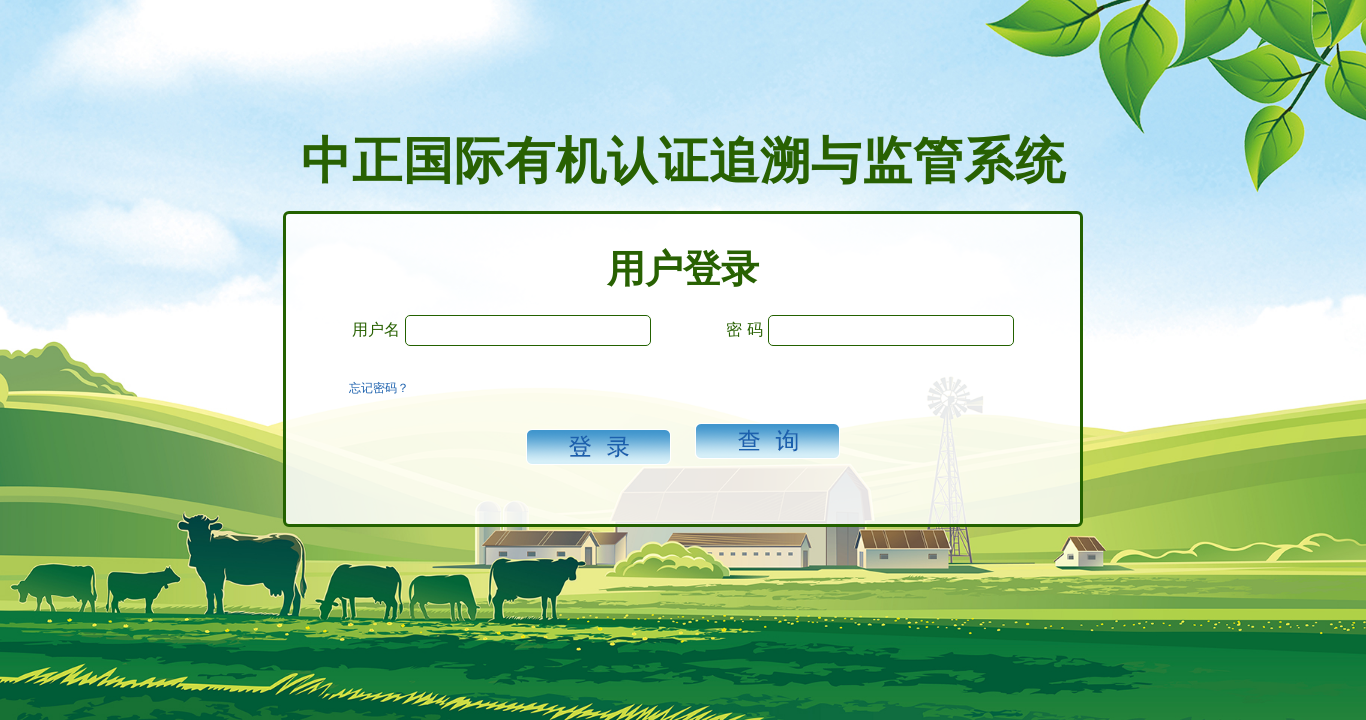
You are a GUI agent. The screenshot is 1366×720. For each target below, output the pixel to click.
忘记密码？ (379, 388)
